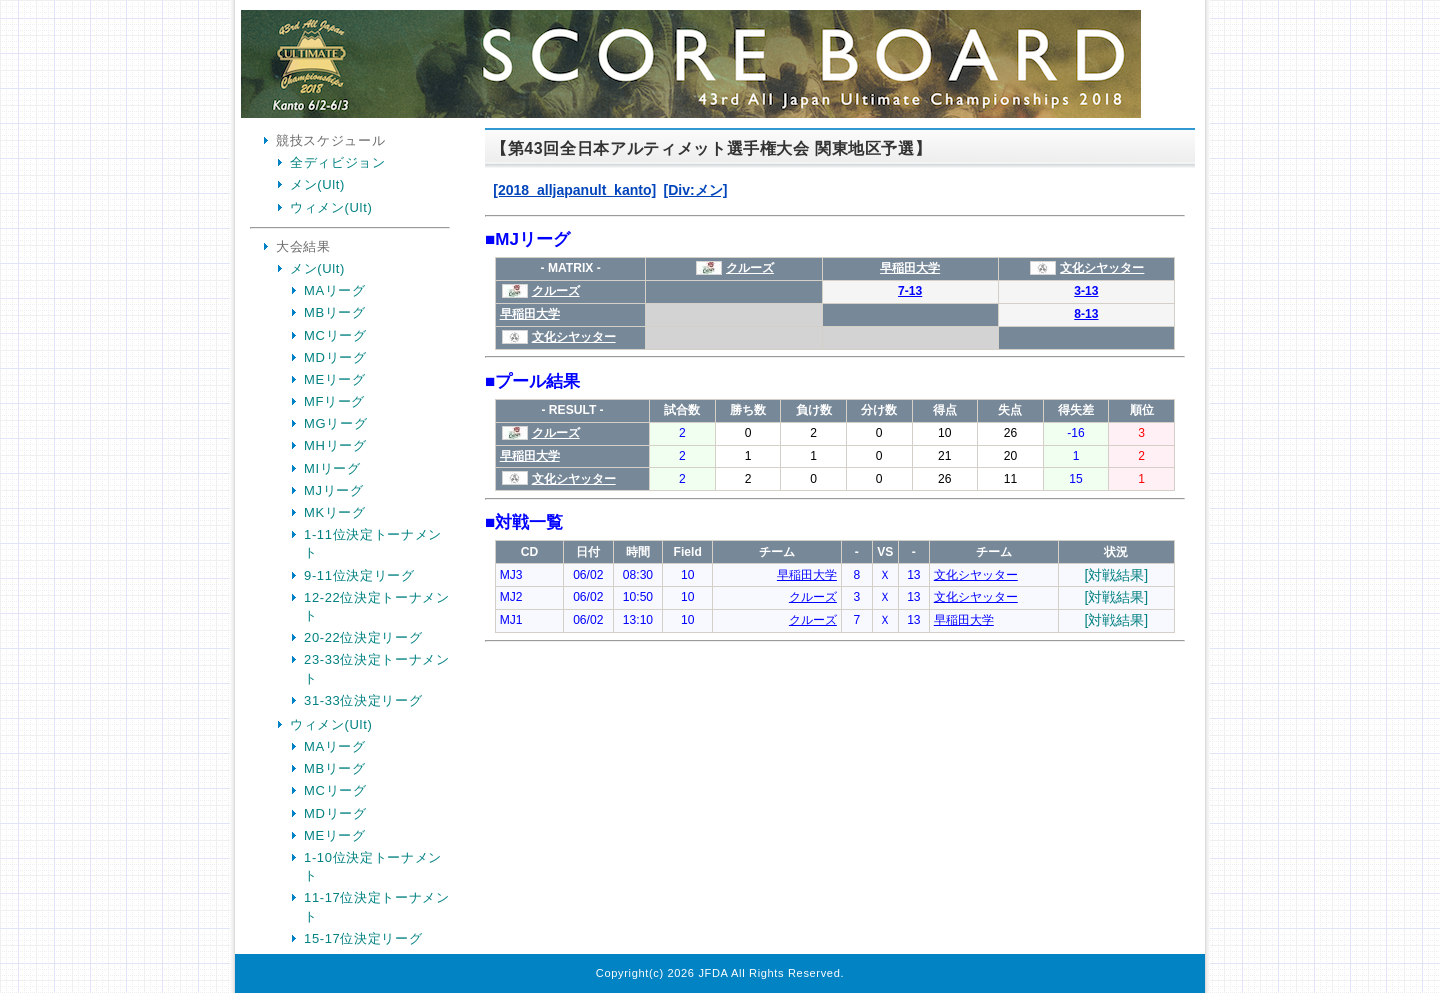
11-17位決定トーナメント (377, 906)
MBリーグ (335, 312)
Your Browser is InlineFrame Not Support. (835, 538)
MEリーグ (335, 379)
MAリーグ (335, 290)
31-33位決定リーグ (363, 700)
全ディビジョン (338, 162)
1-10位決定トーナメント (373, 866)
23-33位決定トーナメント (377, 668)
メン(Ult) (317, 184)
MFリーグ (334, 401)
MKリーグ (335, 512)
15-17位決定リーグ (363, 938)
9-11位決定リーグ (359, 575)
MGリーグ (335, 423)
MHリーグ (335, 445)
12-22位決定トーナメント (377, 606)
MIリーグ (332, 468)
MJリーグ (334, 490)
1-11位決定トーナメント (373, 543)
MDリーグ (335, 357)
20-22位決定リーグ (363, 637)
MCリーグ (335, 335)
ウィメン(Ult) (331, 207)
